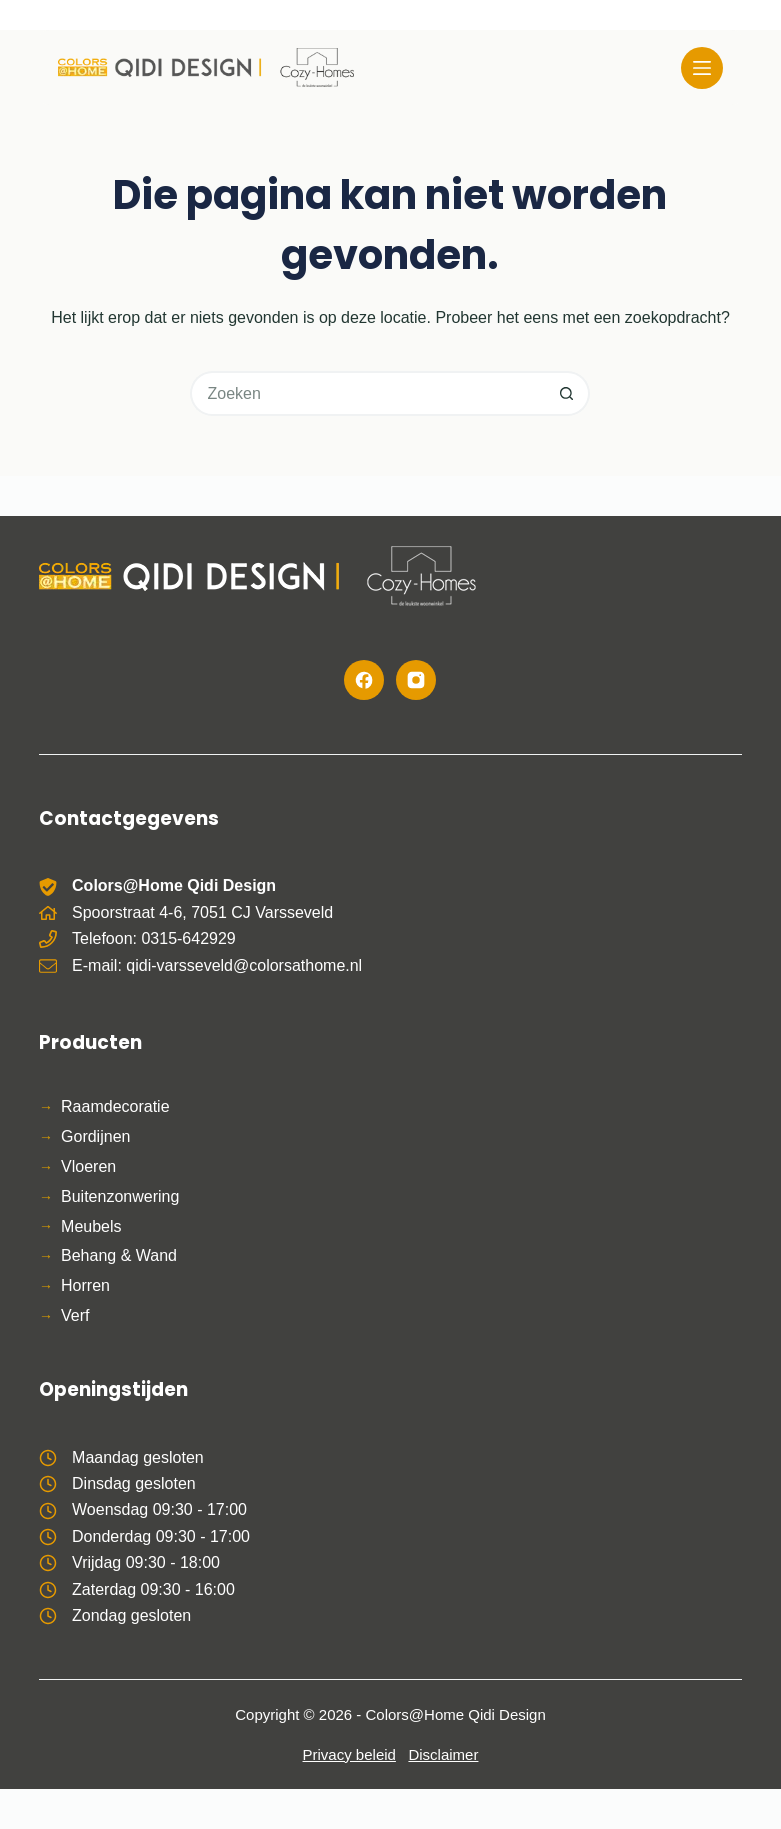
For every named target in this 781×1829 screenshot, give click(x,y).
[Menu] (702, 68)
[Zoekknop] (567, 393)
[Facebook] (364, 680)
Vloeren (88, 1166)
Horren (85, 1285)
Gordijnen (95, 1136)
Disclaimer (443, 1754)
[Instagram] (416, 680)
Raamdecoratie (115, 1106)
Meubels (91, 1226)
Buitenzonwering (120, 1196)
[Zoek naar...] (367, 393)
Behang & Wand (119, 1255)
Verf (75, 1315)
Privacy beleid (349, 1754)
